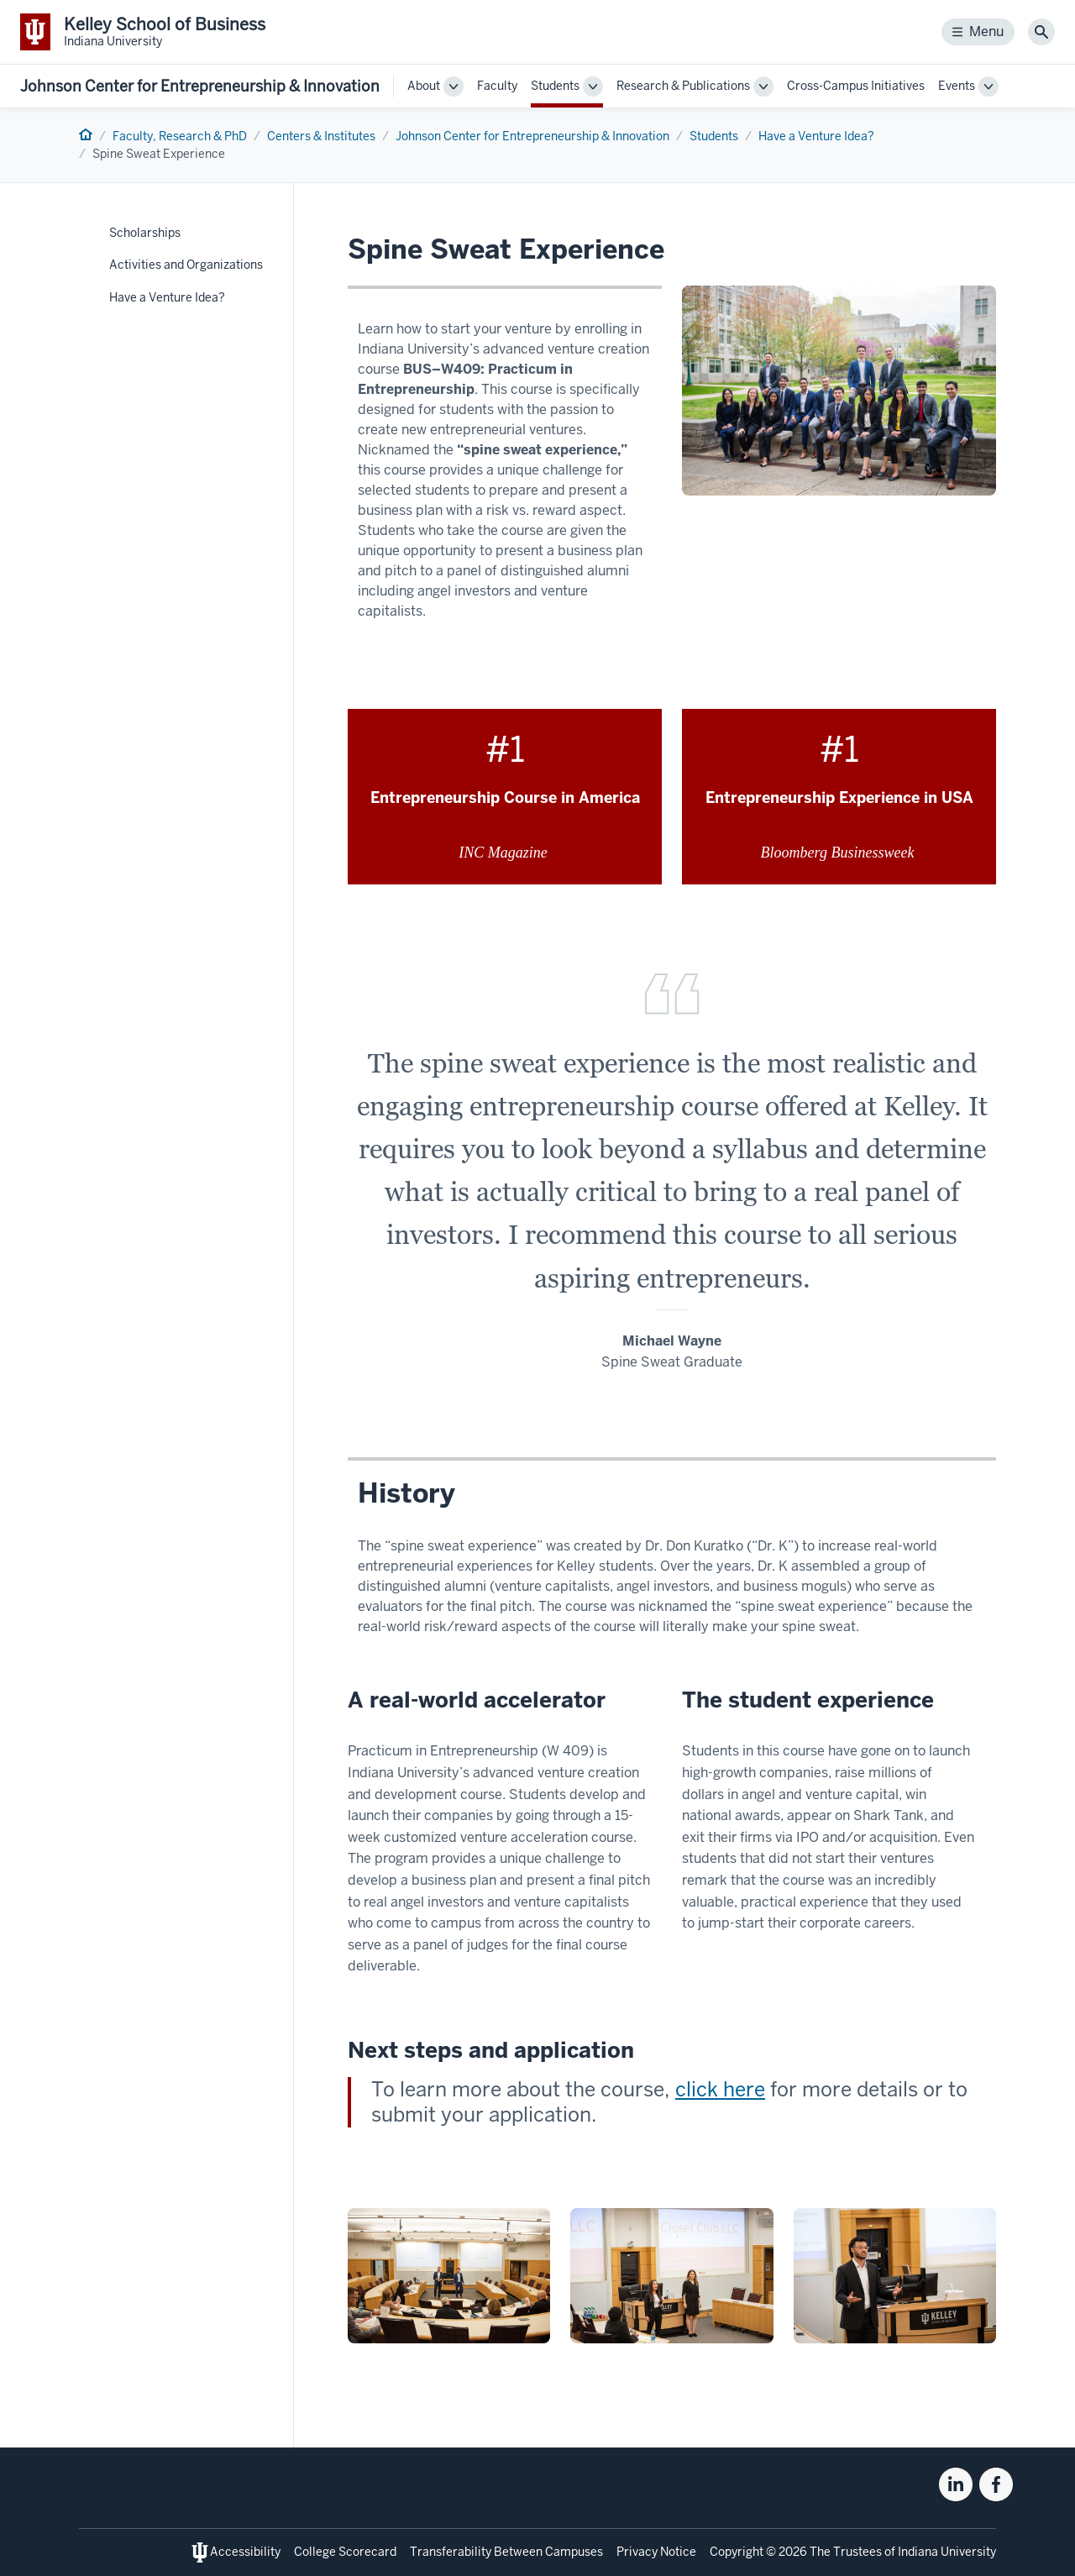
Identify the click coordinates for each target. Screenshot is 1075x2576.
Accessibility (245, 2551)
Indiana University (947, 2551)
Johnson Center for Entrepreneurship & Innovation (200, 86)
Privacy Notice (656, 2551)
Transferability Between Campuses (506, 2551)
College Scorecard (345, 2551)
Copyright (736, 2551)
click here (720, 2089)
